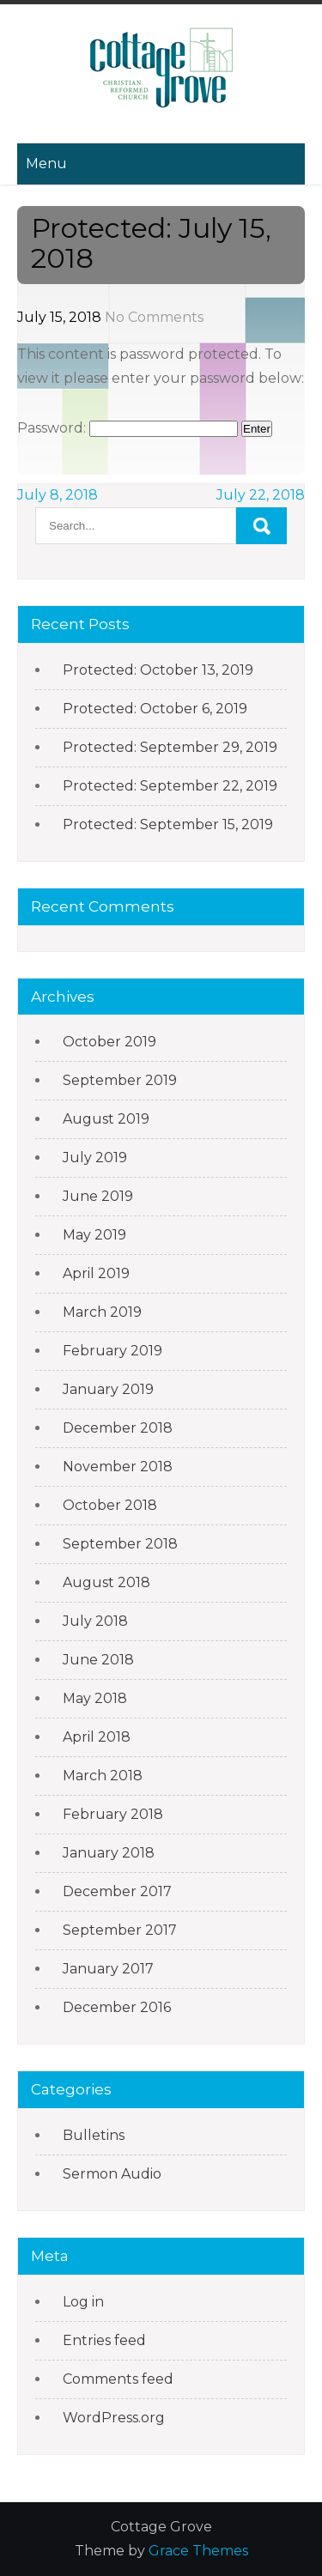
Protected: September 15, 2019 (168, 824)
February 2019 (112, 1351)
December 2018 (118, 1428)
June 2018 (98, 1660)
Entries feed (104, 2340)
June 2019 (98, 1196)
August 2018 (106, 1582)
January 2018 (109, 1853)
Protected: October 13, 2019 (158, 670)
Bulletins (94, 2135)
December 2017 (117, 1891)
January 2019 (108, 1389)
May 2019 (94, 1235)
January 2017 (108, 1969)
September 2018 (120, 1544)
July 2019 (95, 1157)
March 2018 (103, 1775)
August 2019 (106, 1119)
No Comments (154, 317)
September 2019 (120, 1080)
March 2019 (102, 1312)
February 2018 (113, 1814)
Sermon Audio (112, 2174)
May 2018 (95, 1698)
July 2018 (95, 1621)
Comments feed (118, 2379)
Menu (46, 163)
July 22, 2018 (260, 495)
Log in (83, 2302)
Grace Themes (198, 2551)
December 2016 (117, 2007)
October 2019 (109, 1041)
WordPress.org (114, 2417)
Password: (127, 428)
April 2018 (97, 1737)
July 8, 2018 (57, 495)
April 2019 (96, 1273)
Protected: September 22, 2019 (170, 786)
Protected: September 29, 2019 (170, 747)
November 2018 (118, 1466)
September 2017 (120, 1930)
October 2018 (110, 1505)
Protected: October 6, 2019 (155, 708)
